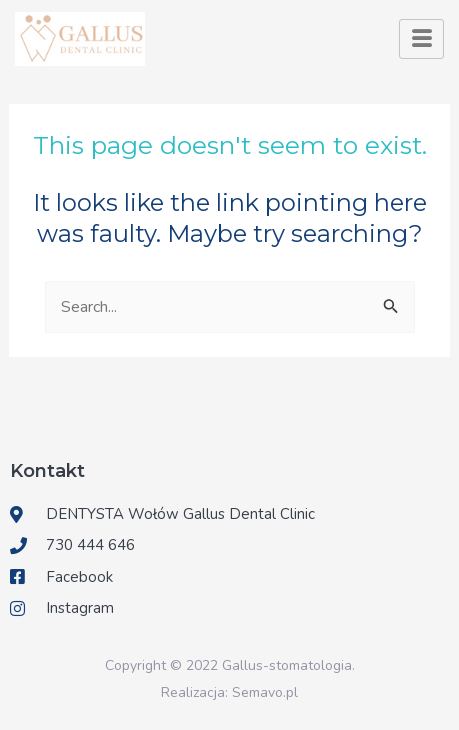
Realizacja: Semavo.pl (229, 692)
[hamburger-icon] (421, 39)
